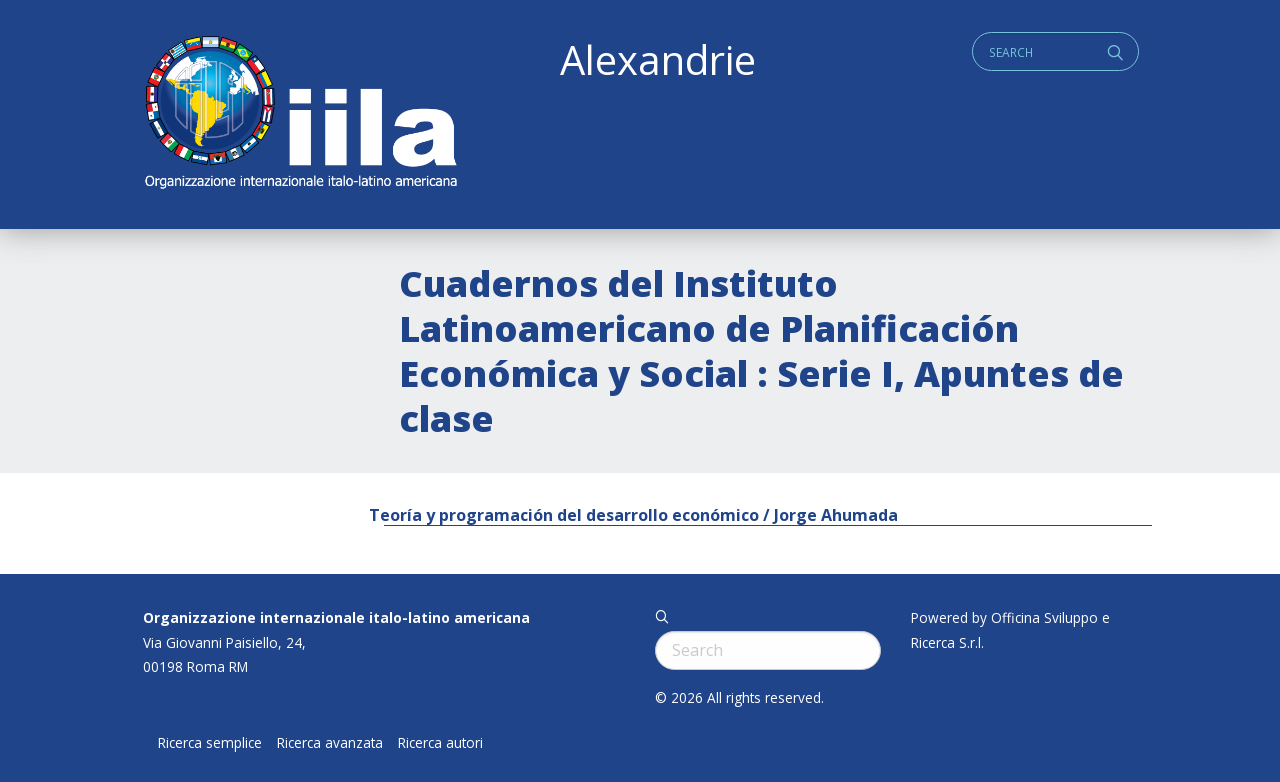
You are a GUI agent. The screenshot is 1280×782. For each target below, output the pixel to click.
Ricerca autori (440, 743)
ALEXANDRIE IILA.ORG (300, 114)
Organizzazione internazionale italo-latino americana (336, 617)
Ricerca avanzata (330, 743)
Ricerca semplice (210, 743)
